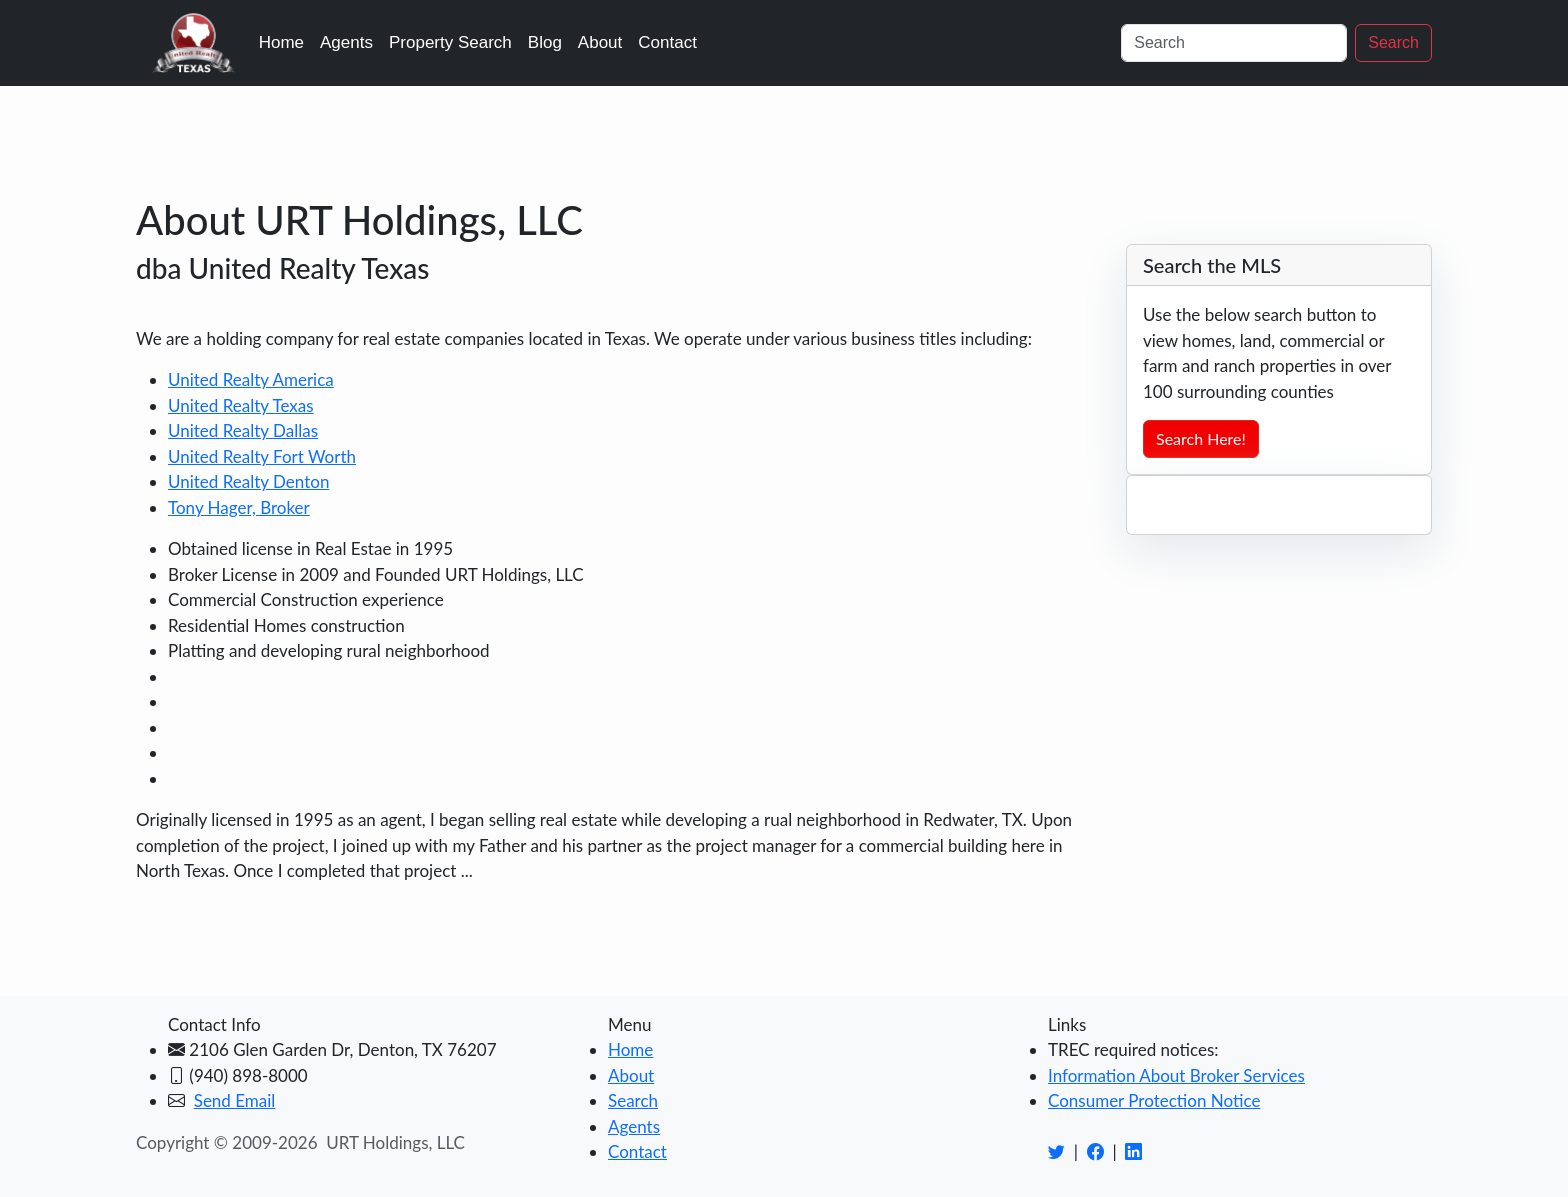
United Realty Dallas (243, 430)
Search (1393, 42)
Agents (346, 42)
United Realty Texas (241, 405)
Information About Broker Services (1176, 1075)
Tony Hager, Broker (239, 507)
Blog (545, 42)
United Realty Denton (248, 481)
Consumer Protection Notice (1154, 1100)
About (600, 42)
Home (281, 42)
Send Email (235, 1100)
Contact (667, 42)
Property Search (450, 42)
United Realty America (251, 379)
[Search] (1234, 43)
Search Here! (1201, 438)
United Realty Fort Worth (262, 456)
